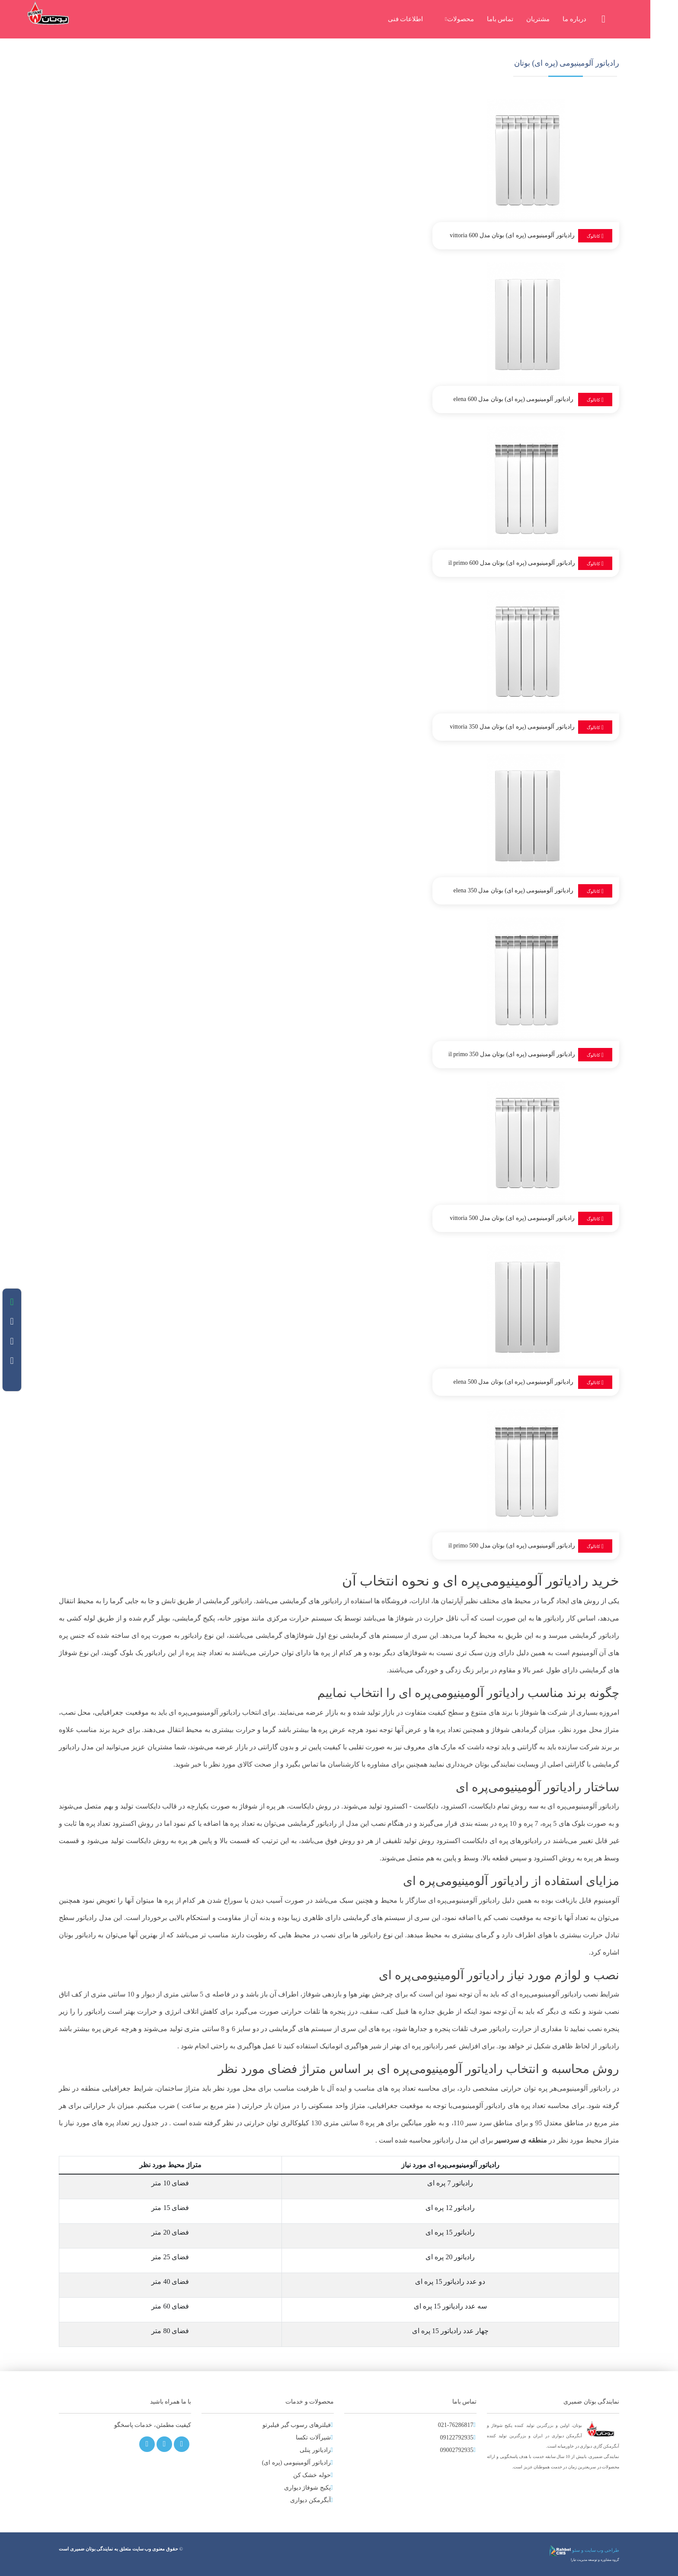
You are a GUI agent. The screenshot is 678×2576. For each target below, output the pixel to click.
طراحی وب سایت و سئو (584, 2550)
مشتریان (551, 19)
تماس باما (514, 19)
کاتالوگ (595, 235)
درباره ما (588, 19)
